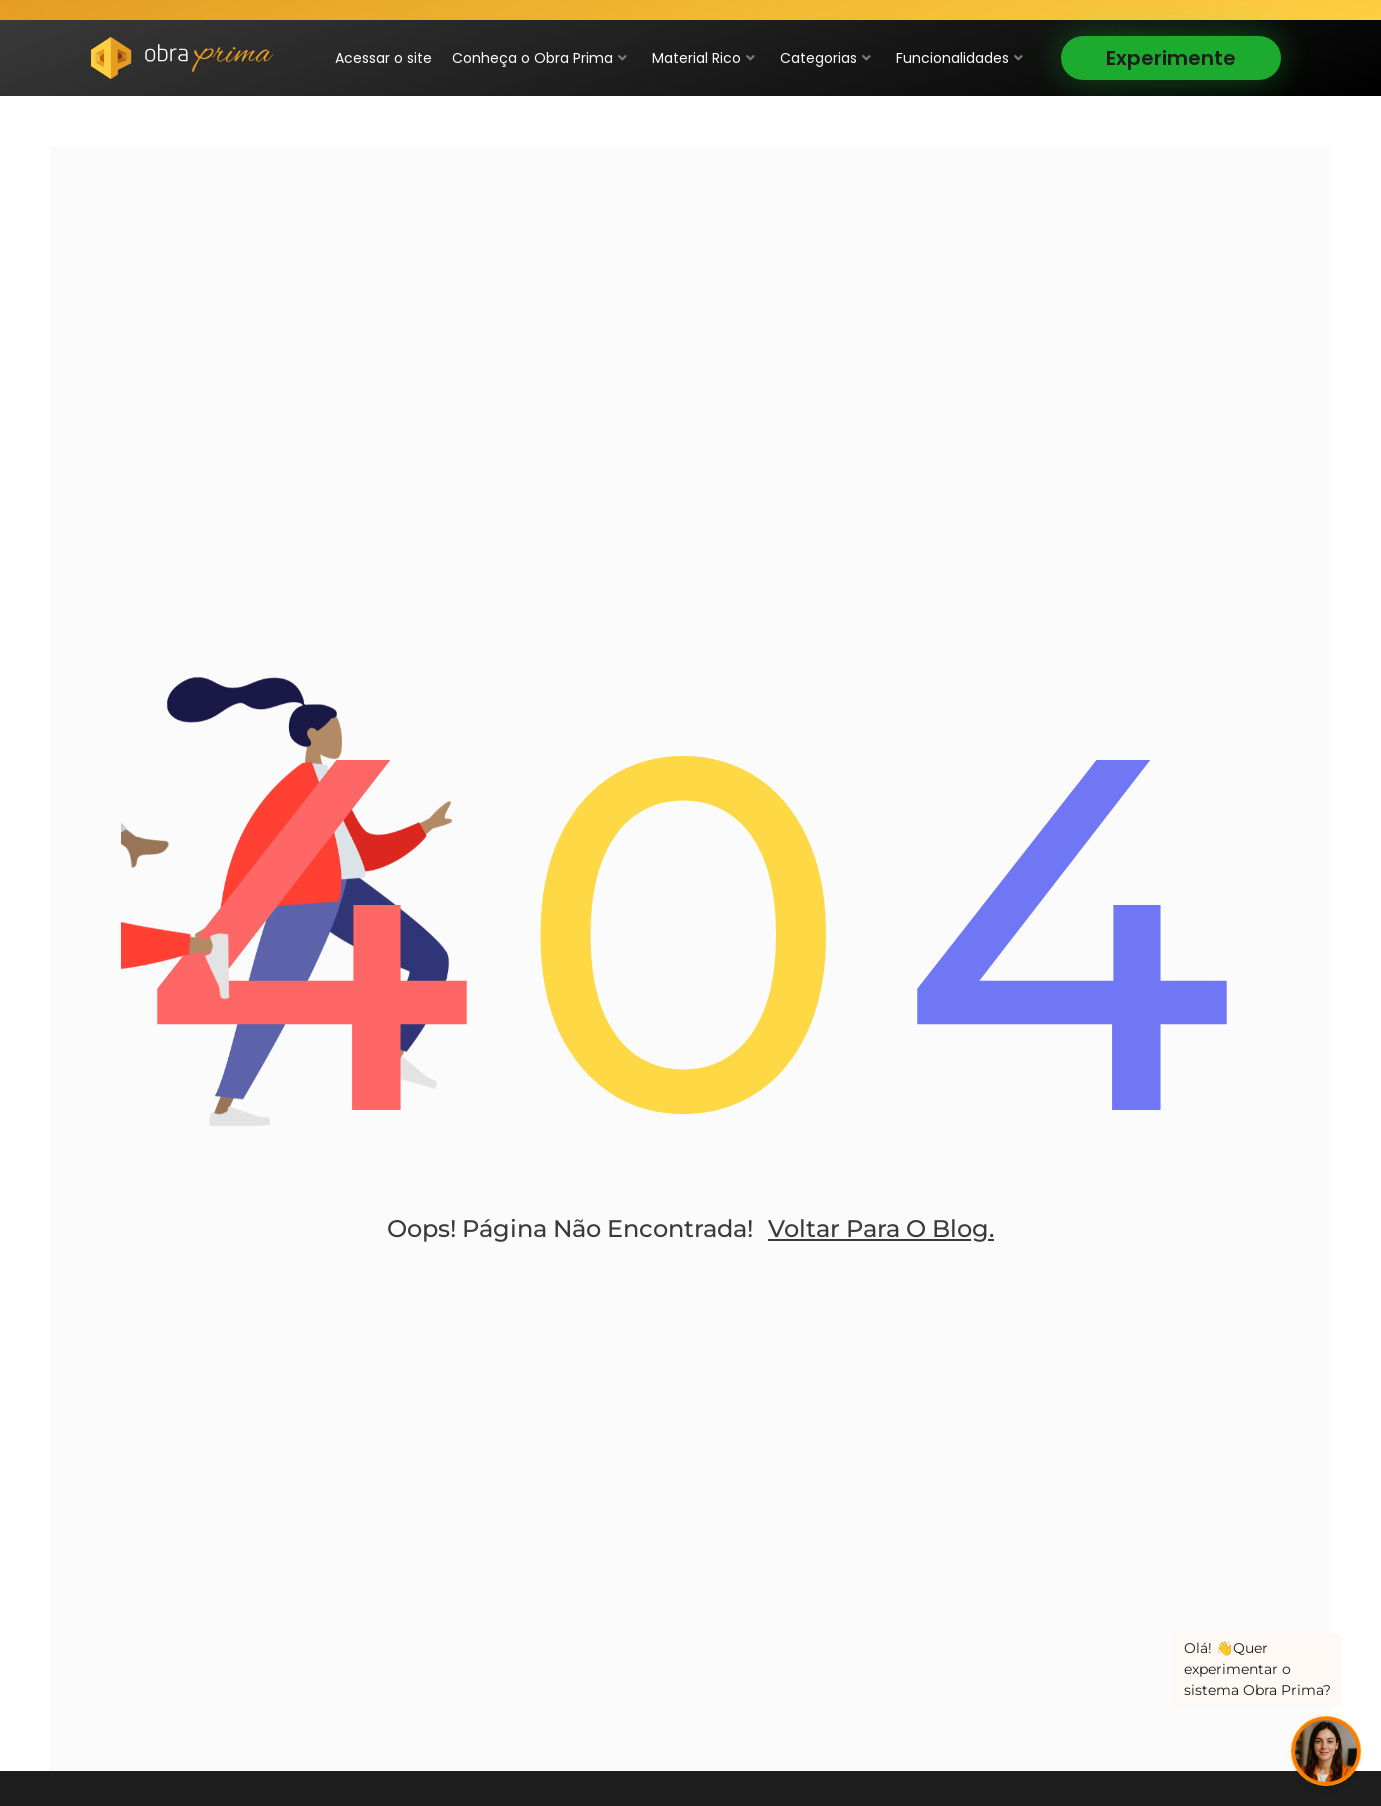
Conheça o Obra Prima (539, 58)
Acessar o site (383, 58)
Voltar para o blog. (881, 1228)
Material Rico (703, 58)
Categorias (825, 58)
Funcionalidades (959, 58)
